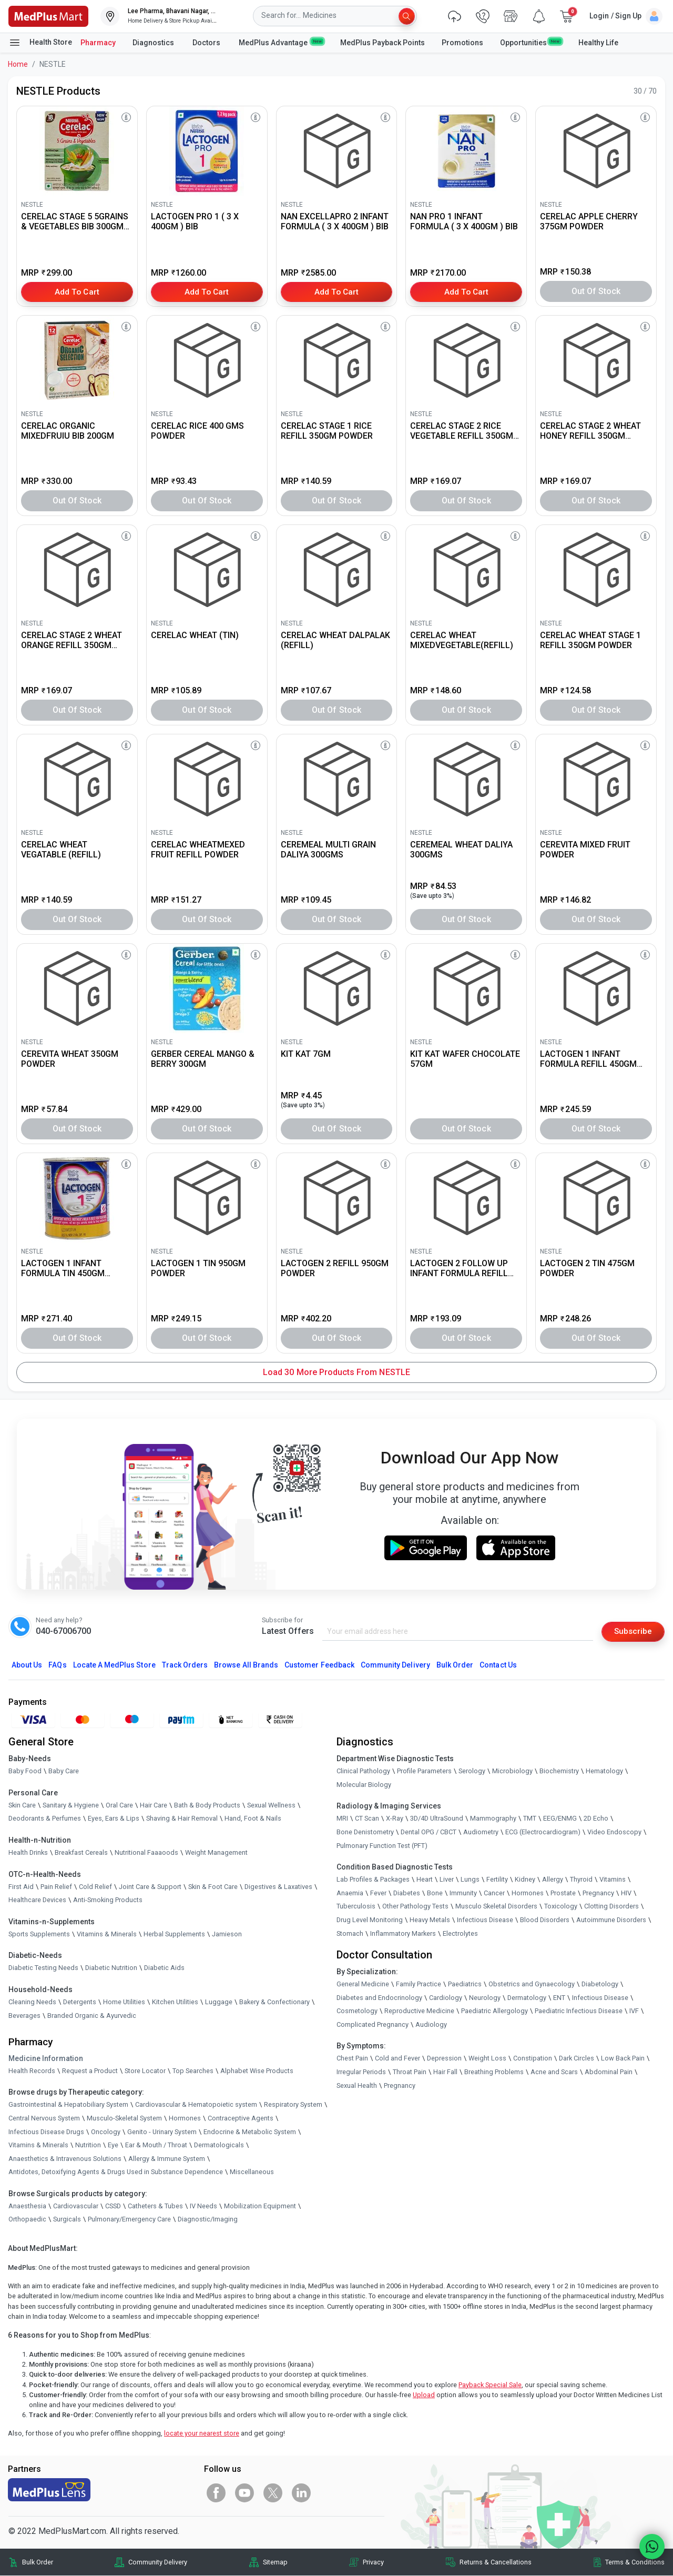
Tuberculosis (355, 1907)
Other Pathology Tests (415, 1907)
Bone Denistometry (365, 1832)
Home (18, 64)
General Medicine (362, 1984)
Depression (444, 2059)
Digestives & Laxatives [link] (278, 1887)
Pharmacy (98, 42)
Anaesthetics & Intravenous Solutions (64, 2159)
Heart (424, 1880)
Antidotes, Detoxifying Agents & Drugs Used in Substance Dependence (115, 2172)
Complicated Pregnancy (372, 2025)
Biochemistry (559, 1771)
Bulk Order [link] (37, 2563)
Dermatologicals (219, 2145)
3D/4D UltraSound (436, 1819)
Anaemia (349, 1893)
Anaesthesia (27, 2206)
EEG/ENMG (560, 1819)
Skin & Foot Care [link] (213, 1887)
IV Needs (203, 2206)
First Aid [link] (21, 1887)
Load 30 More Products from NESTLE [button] (336, 1372)
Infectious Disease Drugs (46, 2132)
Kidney (525, 1880)
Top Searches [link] (192, 2071)
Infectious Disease (485, 1920)
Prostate (563, 1893)
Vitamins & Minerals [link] (107, 1934)
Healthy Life (598, 42)
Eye (113, 2145)
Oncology (105, 2132)
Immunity (463, 1893)
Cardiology (445, 1998)
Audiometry (480, 1832)
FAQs (57, 1665)
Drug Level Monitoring (369, 1920)
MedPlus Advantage (281, 42)
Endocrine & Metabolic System (249, 2132)
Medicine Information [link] (45, 2059)
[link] (48, 16)
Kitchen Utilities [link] (175, 2002)
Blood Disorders (544, 1920)
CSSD (113, 2206)
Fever (378, 1893)
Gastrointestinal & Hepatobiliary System (68, 2105)
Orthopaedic (27, 2220)
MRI (342, 1819)
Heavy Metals (430, 1920)
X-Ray (394, 1819)
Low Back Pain (623, 2059)
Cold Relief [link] (95, 1887)
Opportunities (530, 42)
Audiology (431, 2025)
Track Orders (185, 1665)
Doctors (207, 42)
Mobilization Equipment (260, 2206)
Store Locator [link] (145, 2071)
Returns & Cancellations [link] (496, 2563)
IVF (634, 2011)
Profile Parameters (424, 1771)
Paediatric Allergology (494, 2011)
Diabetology (600, 1984)
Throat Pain (409, 2072)
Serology (471, 1771)
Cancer (494, 1893)
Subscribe (632, 1631)
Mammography (493, 1819)
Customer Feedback (319, 1665)
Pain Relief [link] (56, 1887)
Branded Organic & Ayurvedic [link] (91, 2015)
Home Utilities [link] (124, 2002)
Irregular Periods (361, 2072)
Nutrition (88, 2145)
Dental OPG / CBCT (428, 1832)
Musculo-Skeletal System (124, 2119)
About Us (27, 1665)
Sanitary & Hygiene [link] (71, 1806)
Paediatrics (465, 1984)
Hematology (604, 1771)
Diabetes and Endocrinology (379, 1998)
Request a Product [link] (90, 2071)
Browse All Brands (246, 1665)
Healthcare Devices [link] (37, 1900)
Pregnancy (598, 1893)
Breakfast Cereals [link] (81, 1853)
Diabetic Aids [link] (164, 1968)
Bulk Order (454, 1665)
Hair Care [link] (153, 1806)
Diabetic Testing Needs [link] (43, 1968)
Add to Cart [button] (77, 291)
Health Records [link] (31, 2071)
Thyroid (581, 1880)
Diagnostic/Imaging (208, 2220)
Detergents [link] (79, 2002)
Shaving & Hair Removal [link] (182, 1819)
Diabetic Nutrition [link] (111, 1968)
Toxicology (560, 1907)
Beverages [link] (24, 2015)
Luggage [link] (218, 2002)
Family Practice (418, 1984)
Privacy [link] (373, 2563)
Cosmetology (357, 2011)
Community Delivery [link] (157, 2563)
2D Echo (596, 1819)
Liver (447, 1880)
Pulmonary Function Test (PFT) (381, 1846)
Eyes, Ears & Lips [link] (113, 1819)
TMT (529, 1819)
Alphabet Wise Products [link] (256, 2071)
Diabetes (406, 1893)
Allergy (552, 1880)
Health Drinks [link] (28, 1853)
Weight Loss (487, 2059)
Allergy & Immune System (166, 2159)
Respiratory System (293, 2105)
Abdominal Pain (609, 2072)
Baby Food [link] (25, 1771)
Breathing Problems (494, 2072)
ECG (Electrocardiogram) (542, 1832)
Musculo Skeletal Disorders (496, 1907)
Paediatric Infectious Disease (579, 2011)
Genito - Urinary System (162, 2132)
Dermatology (526, 1998)
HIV (626, 1893)
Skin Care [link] (22, 1806)
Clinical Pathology (363, 1771)
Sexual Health (356, 2086)
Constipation (532, 2059)
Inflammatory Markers (403, 1933)
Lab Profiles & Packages (373, 1880)
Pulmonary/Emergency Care (129, 2220)
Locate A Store (114, 1665)
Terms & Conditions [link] (635, 2563)
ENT (559, 1998)
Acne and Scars (554, 2072)
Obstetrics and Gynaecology (531, 1984)
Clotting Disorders (611, 1907)
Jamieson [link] (227, 1934)
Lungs (470, 1880)
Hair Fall (445, 2072)
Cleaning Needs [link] (32, 2002)
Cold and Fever (397, 2059)
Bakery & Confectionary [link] (274, 2002)
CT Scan (367, 1819)
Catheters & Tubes (155, 2206)
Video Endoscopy (614, 1832)
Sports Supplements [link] (39, 1934)
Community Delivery (395, 1665)
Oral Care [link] (119, 1806)
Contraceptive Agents (240, 2119)
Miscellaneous (252, 2172)
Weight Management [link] (216, 1853)
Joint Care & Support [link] (150, 1887)
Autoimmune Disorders (611, 1920)
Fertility (497, 1880)
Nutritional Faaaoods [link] (146, 1853)
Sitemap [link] (275, 2563)
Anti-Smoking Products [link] (107, 1900)
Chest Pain (352, 2059)
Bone (435, 1893)
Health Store (40, 42)
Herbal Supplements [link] (174, 1934)
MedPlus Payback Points (382, 42)
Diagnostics (154, 42)
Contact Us (498, 1665)
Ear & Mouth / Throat (156, 2145)
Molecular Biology (363, 1785)
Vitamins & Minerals (38, 2145)
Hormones (185, 2119)
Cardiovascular (75, 2206)
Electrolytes (460, 1933)
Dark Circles (576, 2059)
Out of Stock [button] (596, 291)
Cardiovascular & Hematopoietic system (196, 2105)
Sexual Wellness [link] (271, 1806)
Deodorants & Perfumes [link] (44, 1819)
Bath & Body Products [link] (207, 1806)
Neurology (485, 1998)
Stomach (349, 1933)
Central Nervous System (44, 2119)
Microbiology (512, 1771)
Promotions (462, 42)
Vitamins (612, 1880)
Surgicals (67, 2220)
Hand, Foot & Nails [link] (253, 1819)
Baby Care (63, 1771)
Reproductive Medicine (419, 2011)
